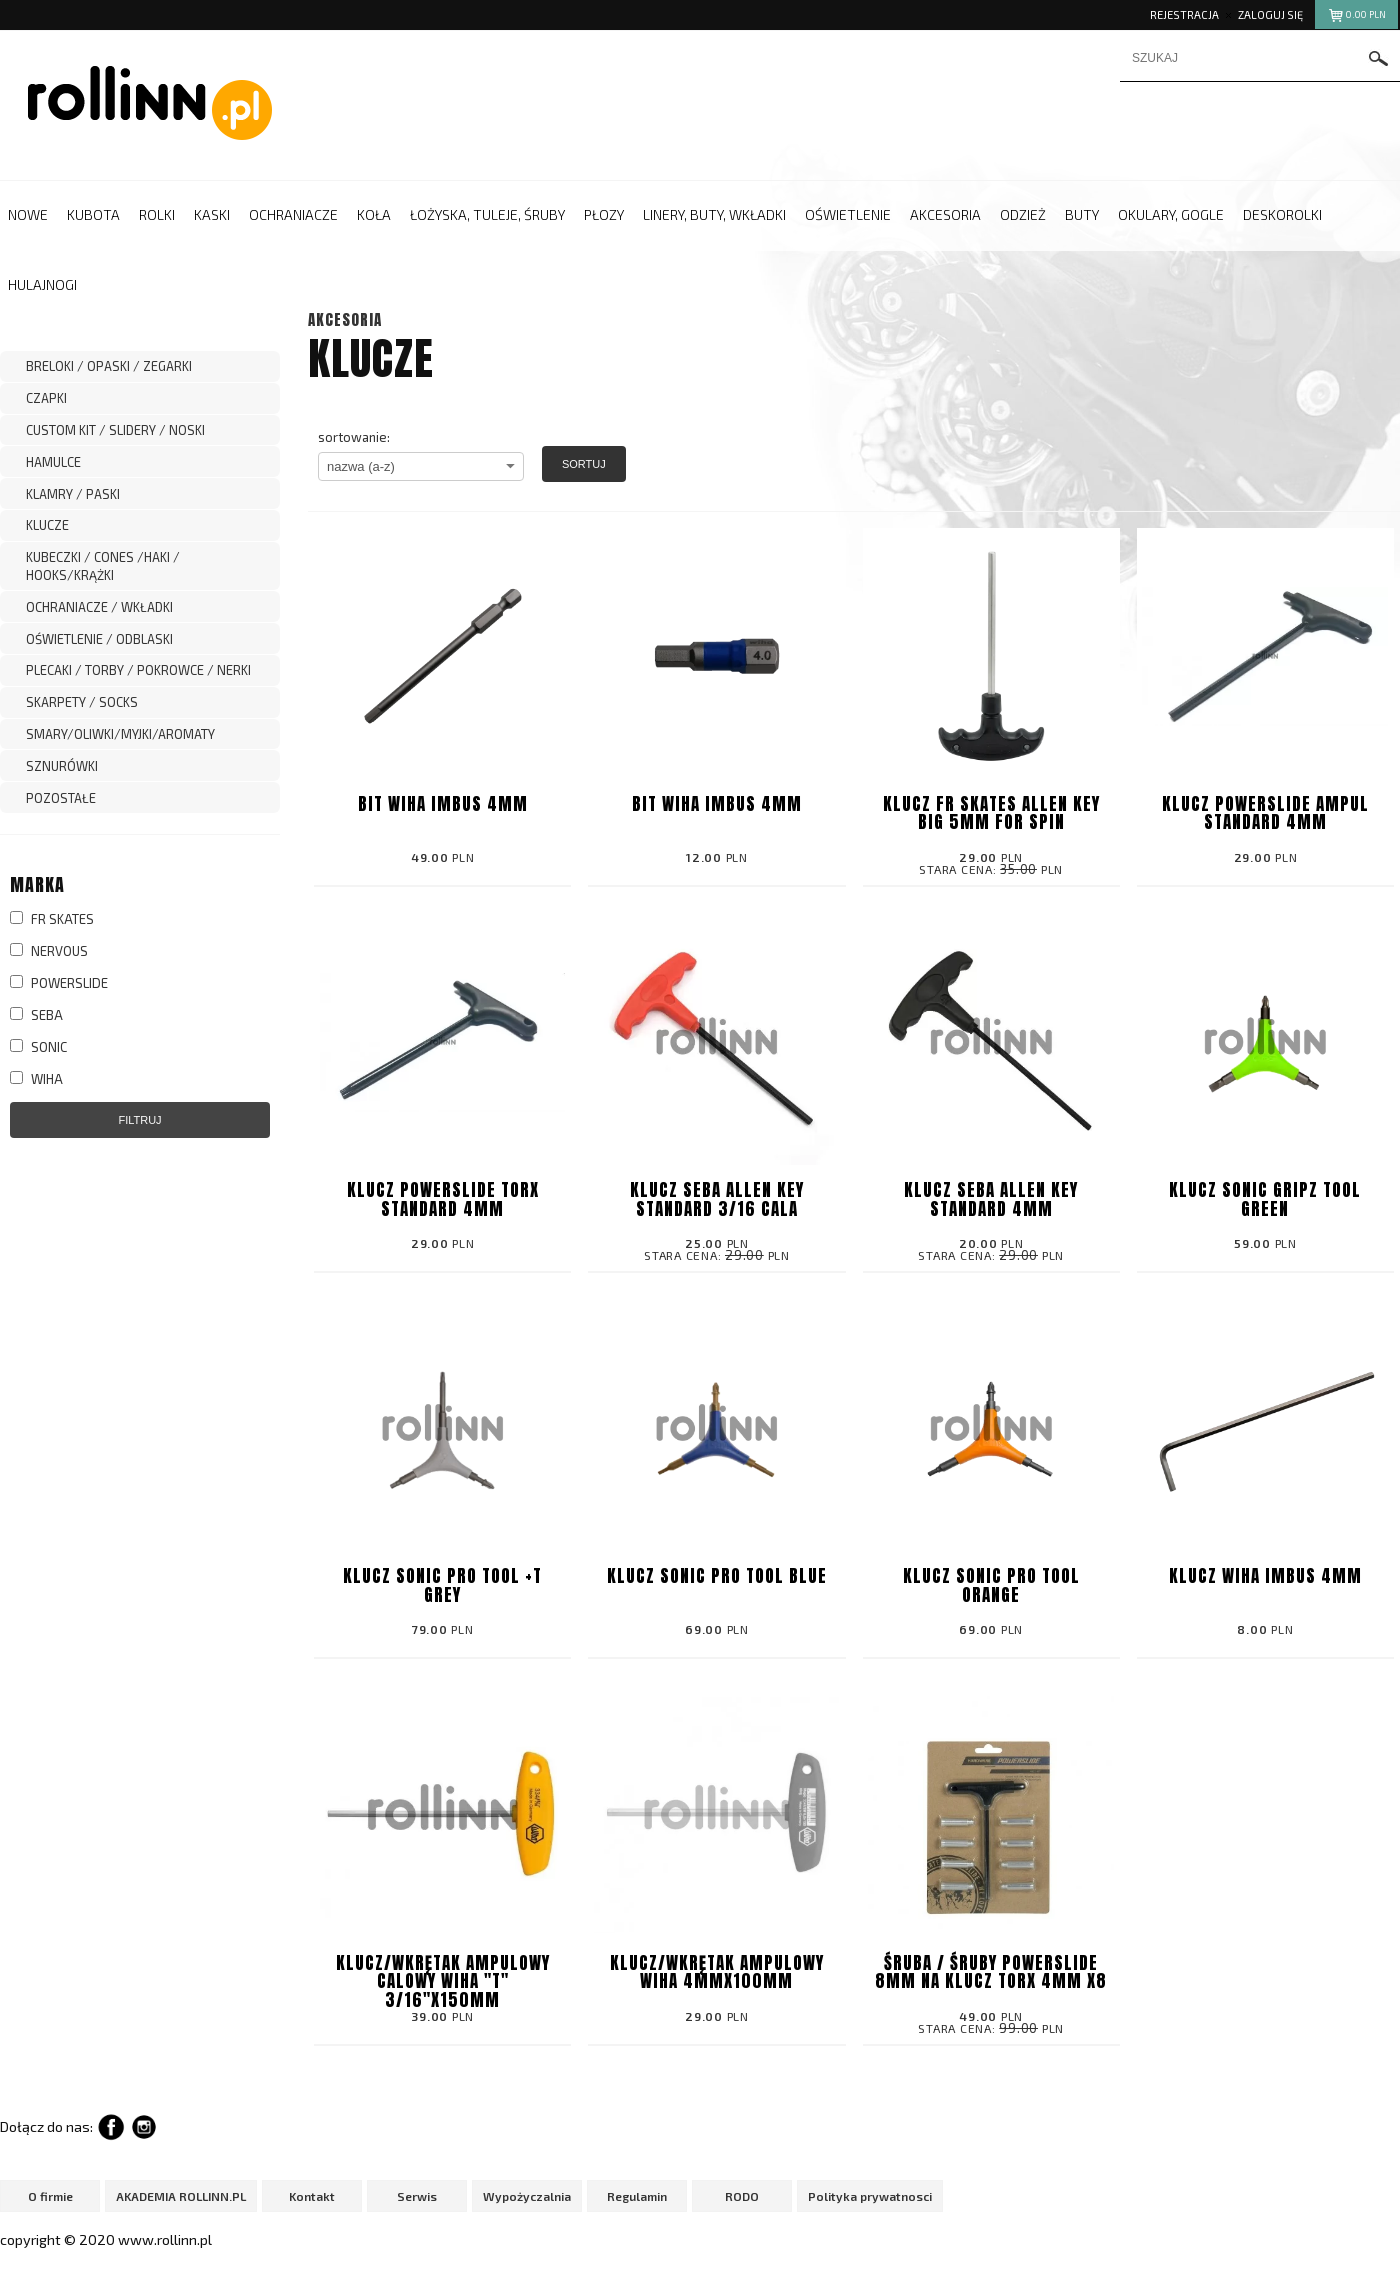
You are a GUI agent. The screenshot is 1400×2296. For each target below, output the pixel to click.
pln (1356, 17)
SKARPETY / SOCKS (82, 702)
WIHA (36, 1079)
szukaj (1379, 58)
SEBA (36, 1015)
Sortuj (584, 464)
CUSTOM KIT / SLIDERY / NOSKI (115, 430)
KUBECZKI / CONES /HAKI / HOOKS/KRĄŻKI (103, 566)
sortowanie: (354, 437)
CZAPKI (46, 398)
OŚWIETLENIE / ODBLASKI (99, 639)
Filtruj (139, 1120)
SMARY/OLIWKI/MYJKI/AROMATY (120, 734)
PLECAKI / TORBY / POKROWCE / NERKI (138, 670)
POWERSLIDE (59, 983)
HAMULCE (53, 462)
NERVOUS (49, 951)
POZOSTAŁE (61, 798)
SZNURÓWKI (62, 766)
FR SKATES (52, 919)
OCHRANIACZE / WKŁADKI (99, 607)
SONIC (38, 1047)
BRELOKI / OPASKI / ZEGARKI (109, 366)
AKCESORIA (345, 319)
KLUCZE (47, 525)
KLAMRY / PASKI (73, 494)
